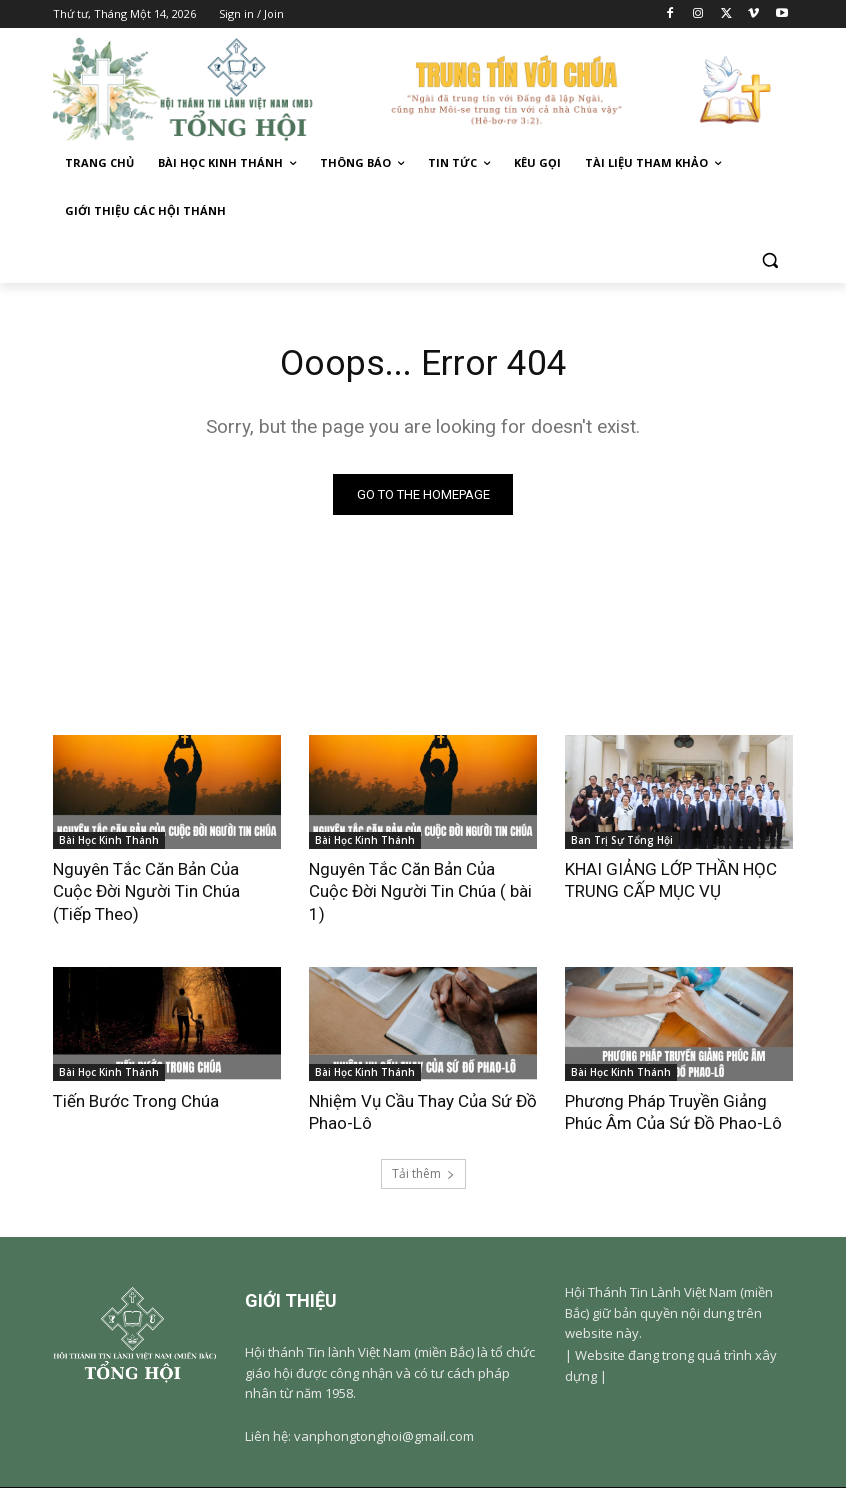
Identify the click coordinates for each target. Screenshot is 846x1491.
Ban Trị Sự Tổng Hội (622, 843)
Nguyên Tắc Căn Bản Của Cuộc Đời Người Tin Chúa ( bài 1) (420, 894)
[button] (769, 259)
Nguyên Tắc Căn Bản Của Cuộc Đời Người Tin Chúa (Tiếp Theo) (146, 894)
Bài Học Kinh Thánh (109, 843)
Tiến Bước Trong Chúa (136, 1104)
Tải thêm (423, 1177)
